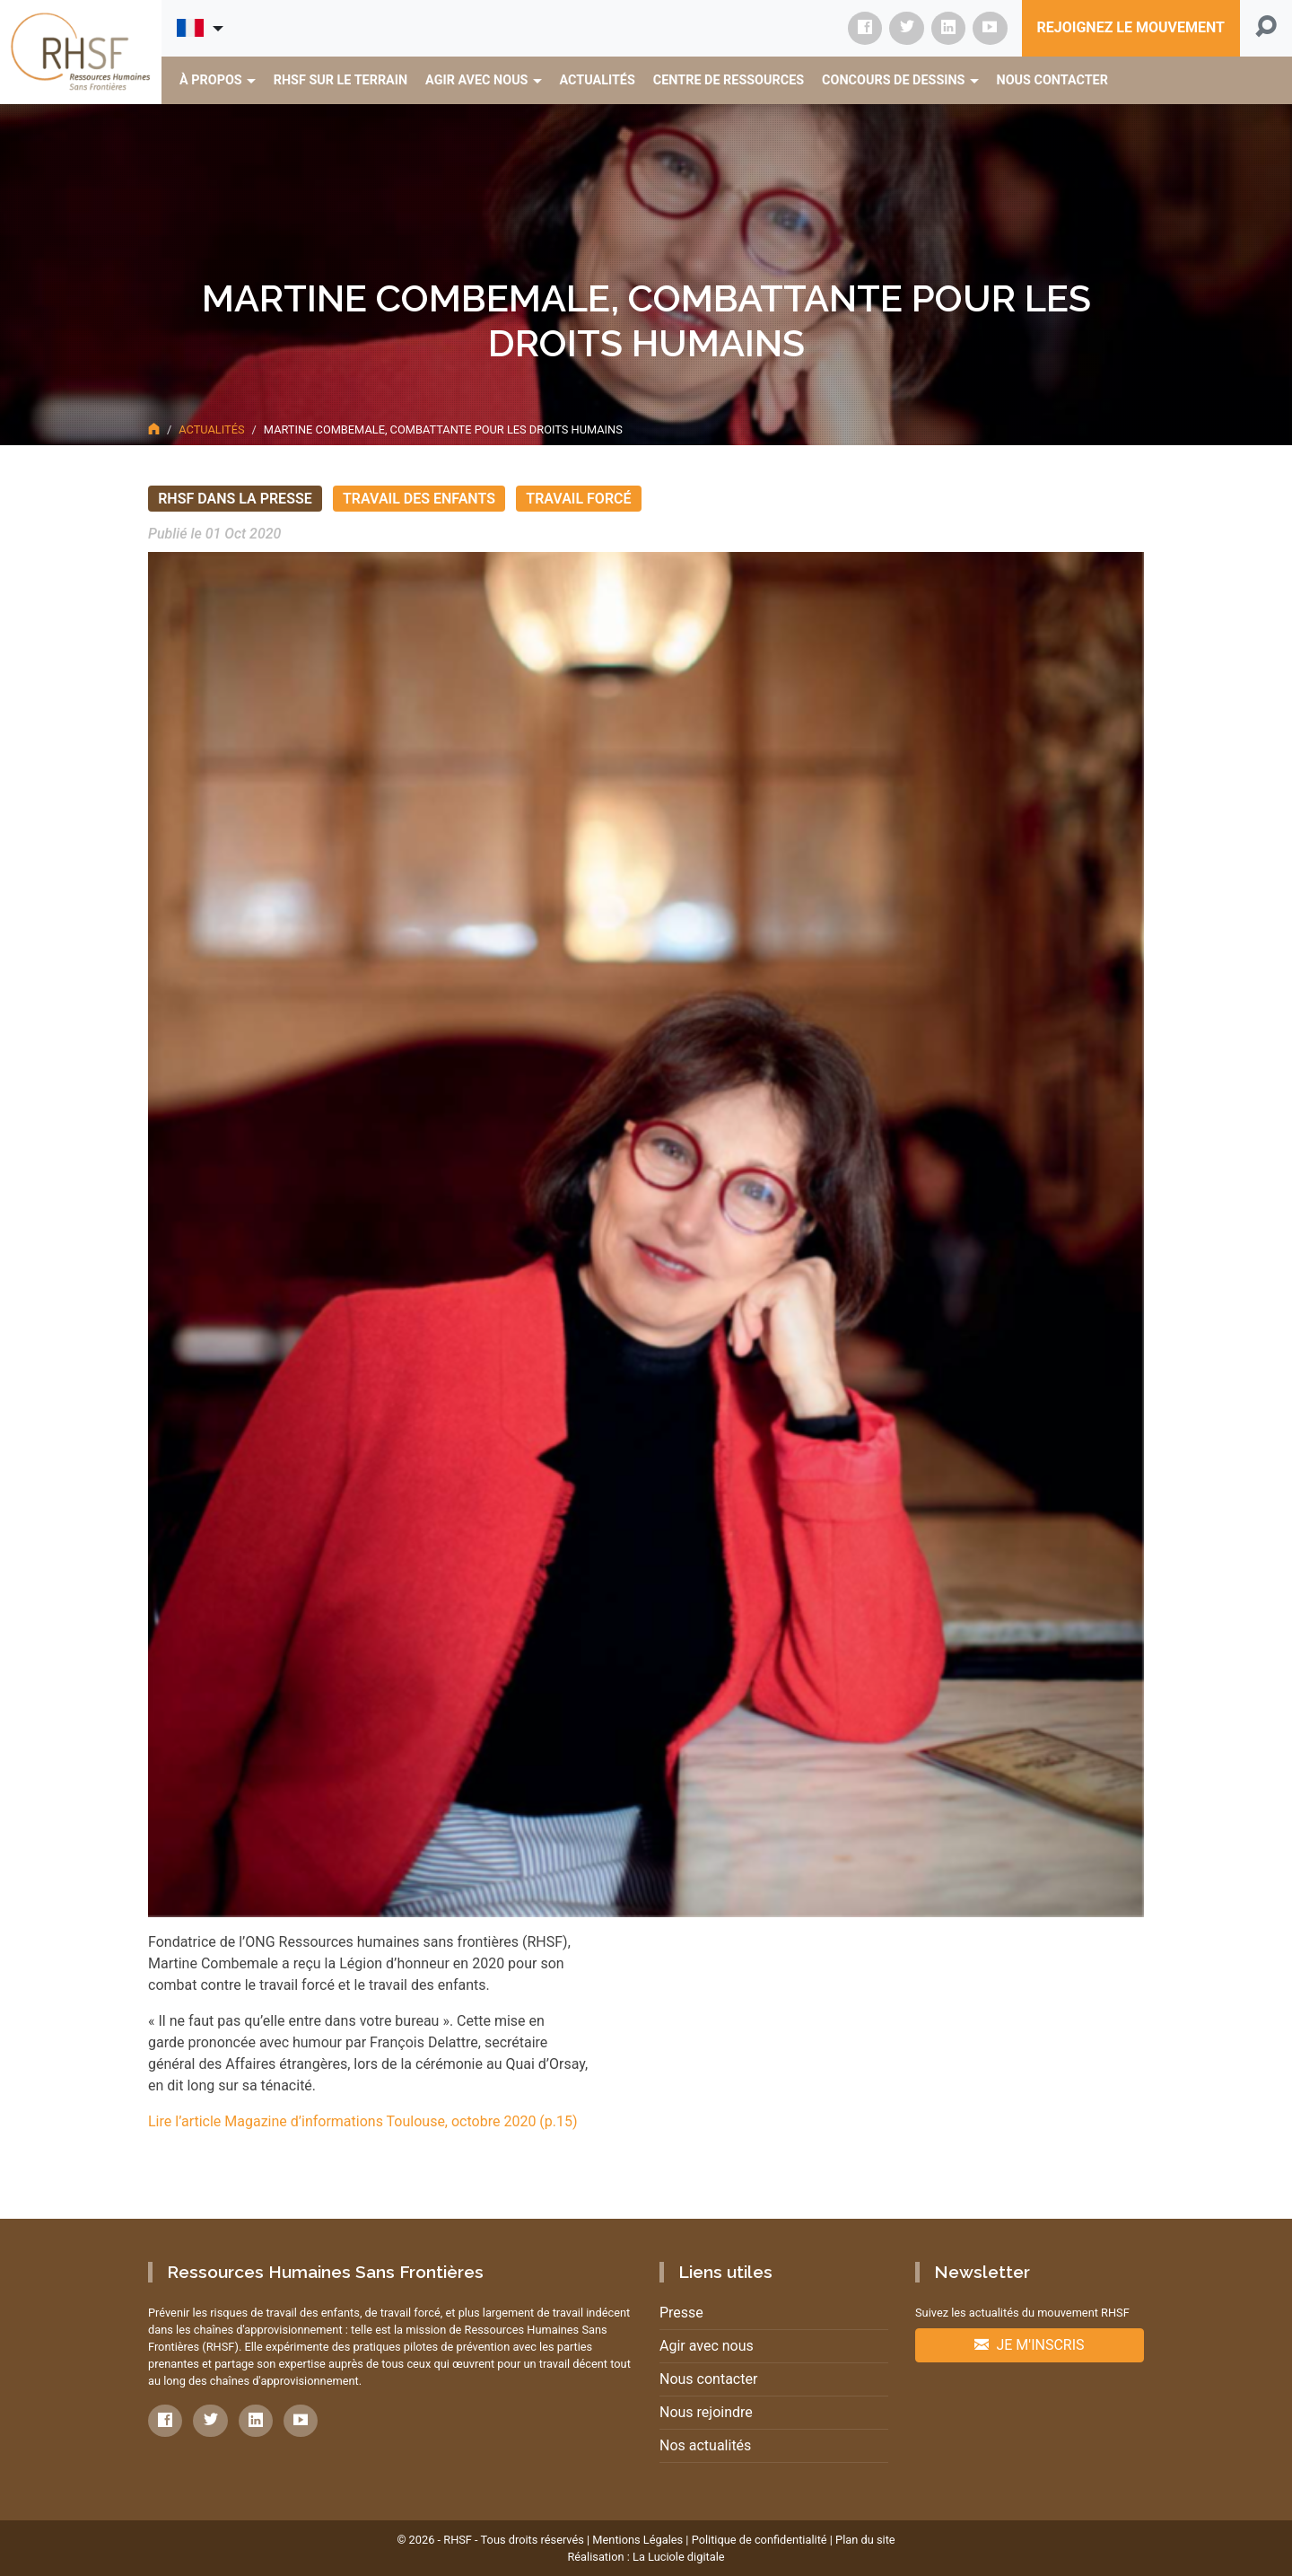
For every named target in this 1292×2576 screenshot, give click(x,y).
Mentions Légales (637, 2539)
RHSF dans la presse (235, 498)
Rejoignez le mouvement (1131, 27)
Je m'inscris (1029, 2344)
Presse (681, 2312)
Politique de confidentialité (759, 2539)
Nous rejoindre (706, 2412)
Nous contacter (708, 2379)
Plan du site (865, 2539)
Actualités (211, 429)
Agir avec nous (706, 2345)
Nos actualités (705, 2445)
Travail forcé (578, 498)
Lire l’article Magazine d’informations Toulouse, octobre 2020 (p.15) (363, 2121)
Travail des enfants (419, 498)
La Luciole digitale (679, 2556)
